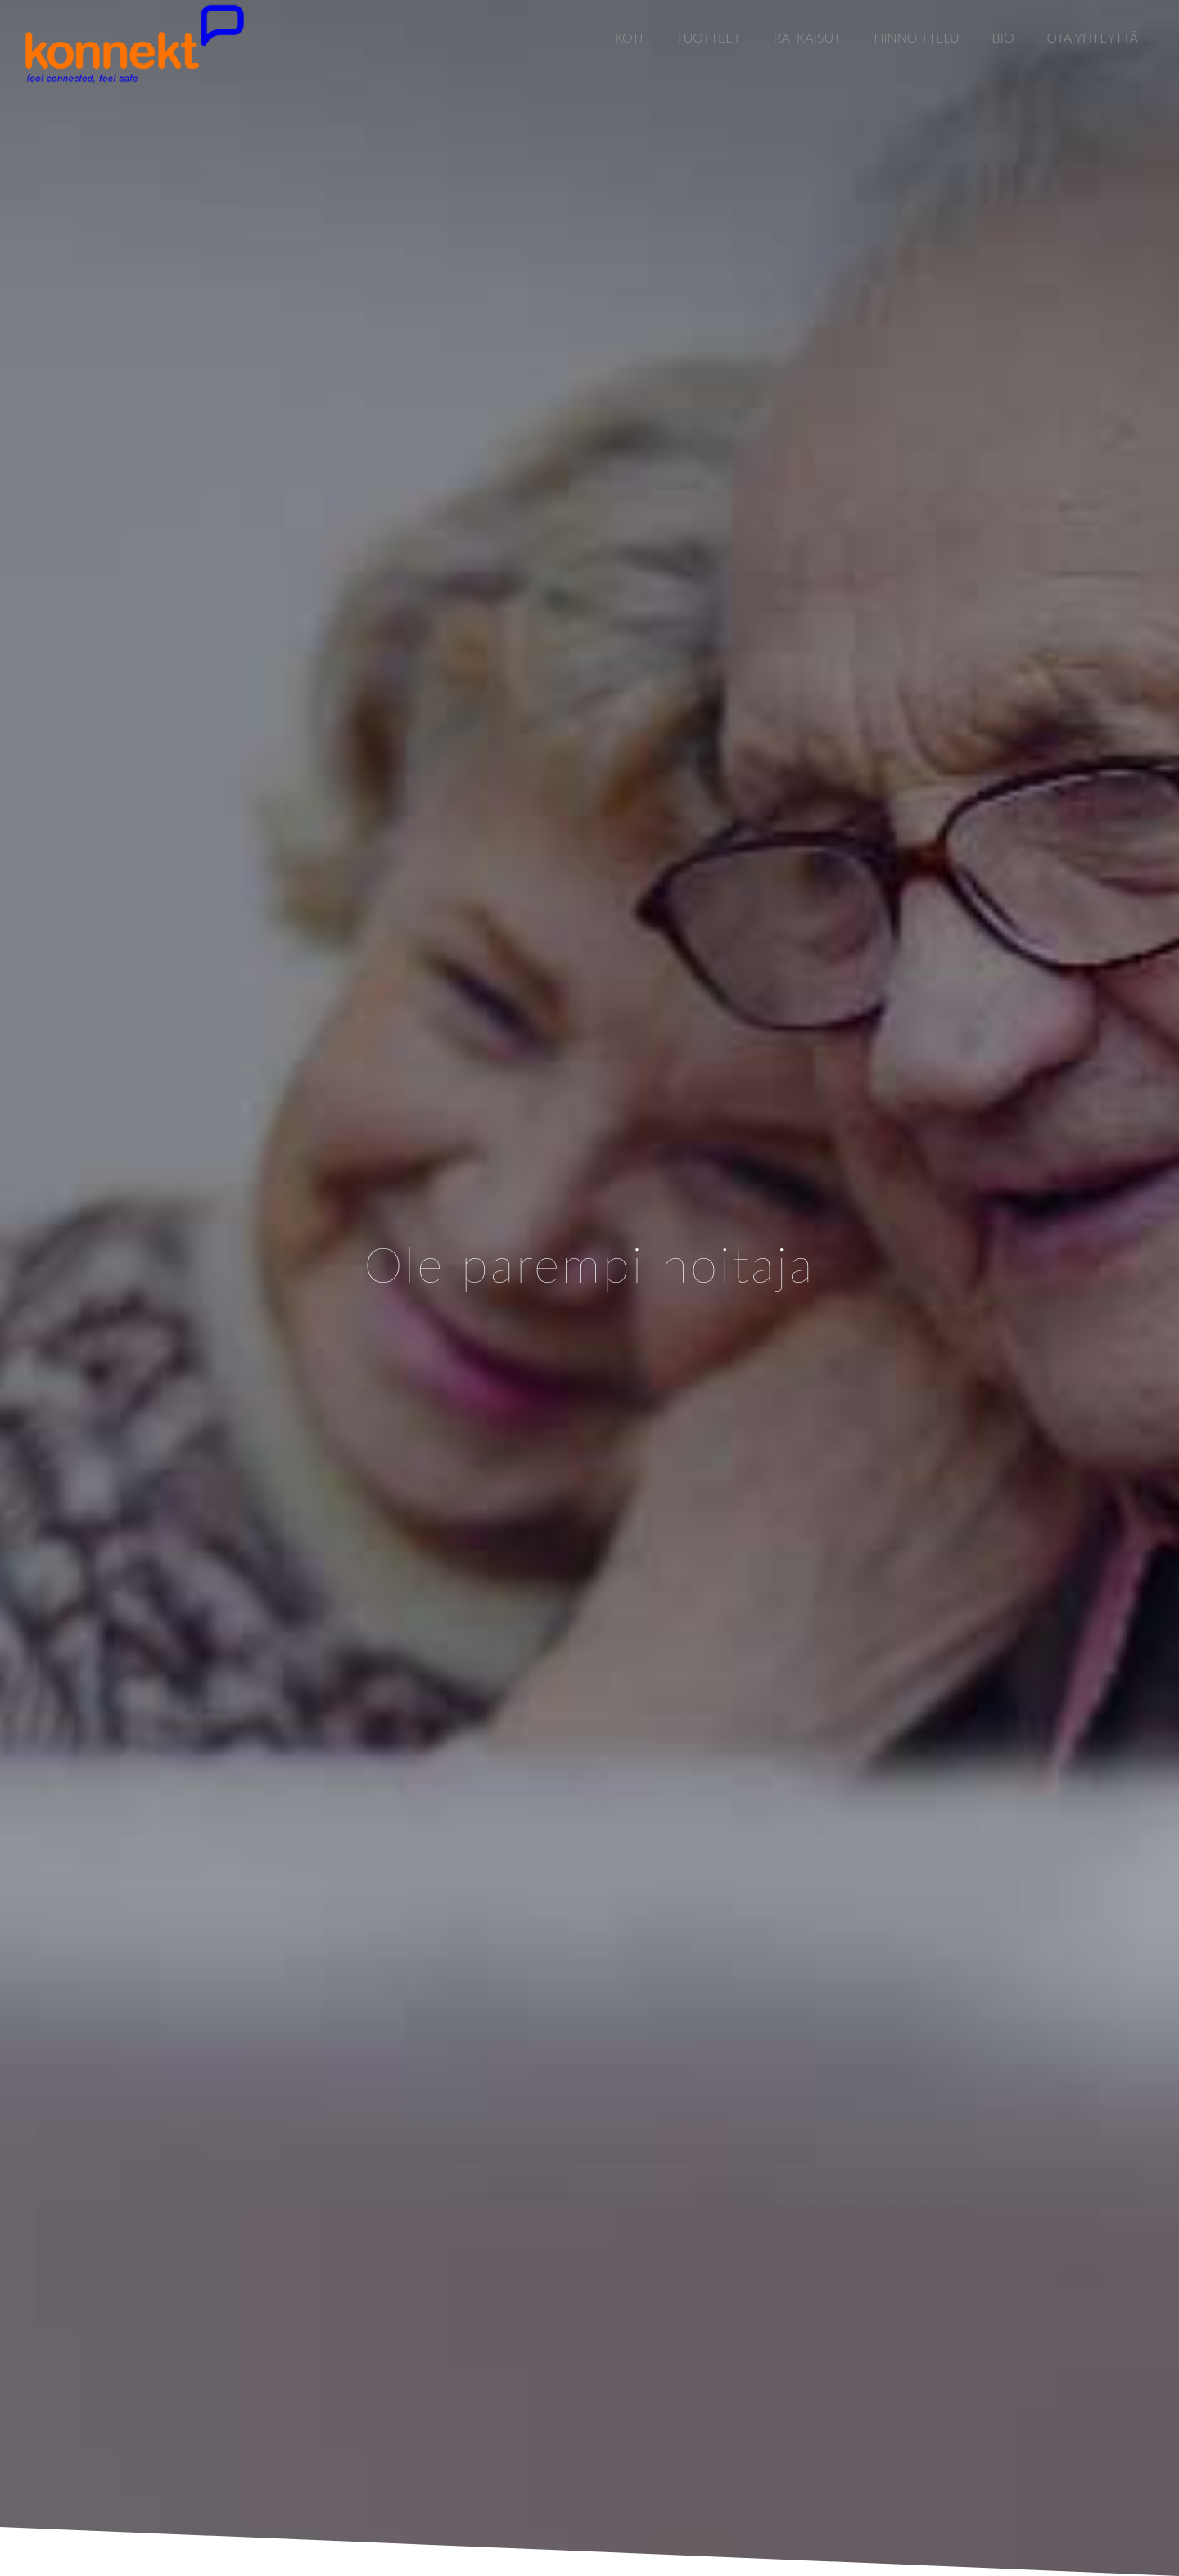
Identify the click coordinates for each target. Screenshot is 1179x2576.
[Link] (134, 43)
